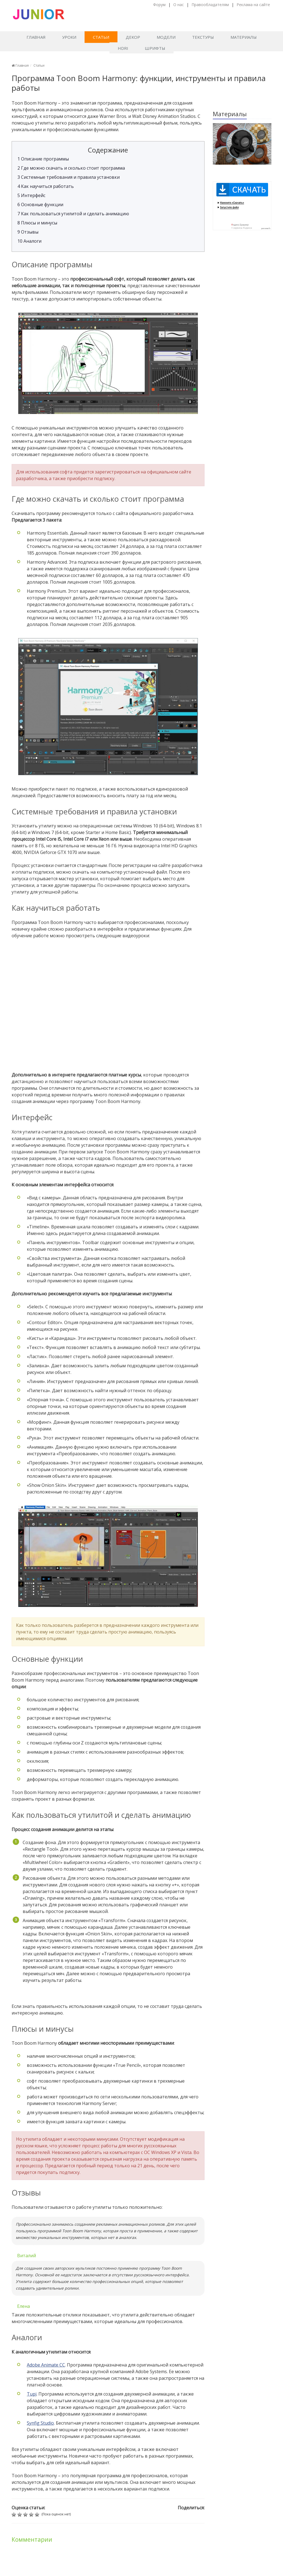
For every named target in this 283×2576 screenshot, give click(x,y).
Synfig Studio (40, 2423)
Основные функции (40, 204)
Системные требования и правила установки (68, 177)
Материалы (243, 37)
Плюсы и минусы (37, 223)
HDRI (123, 48)
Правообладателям (210, 4)
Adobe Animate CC (46, 2365)
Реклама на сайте (253, 4)
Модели (166, 37)
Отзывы (27, 232)
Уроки (69, 37)
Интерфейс (31, 195)
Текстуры (203, 37)
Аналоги (29, 241)
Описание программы (43, 159)
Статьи (101, 37)
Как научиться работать (45, 186)
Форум (159, 4)
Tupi (31, 2394)
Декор (133, 37)
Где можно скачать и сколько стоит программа (71, 168)
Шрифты (155, 48)
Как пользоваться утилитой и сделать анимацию (73, 214)
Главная (36, 37)
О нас (178, 4)
